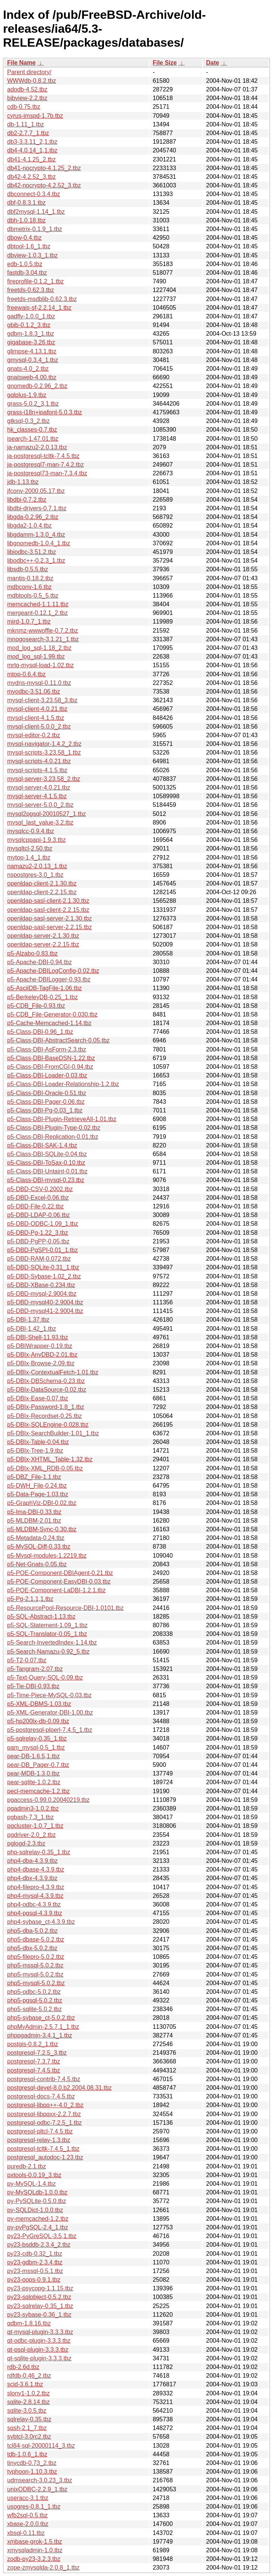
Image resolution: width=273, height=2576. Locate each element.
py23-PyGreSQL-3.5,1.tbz (41, 2236)
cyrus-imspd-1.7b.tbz (35, 116)
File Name (21, 62)
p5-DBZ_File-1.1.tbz (34, 1477)
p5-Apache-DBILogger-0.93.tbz (48, 979)
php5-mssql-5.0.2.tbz (35, 1965)
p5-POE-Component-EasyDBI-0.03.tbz (59, 1581)
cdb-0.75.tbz (23, 106)
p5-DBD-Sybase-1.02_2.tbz (44, 1276)
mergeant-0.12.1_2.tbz (37, 613)
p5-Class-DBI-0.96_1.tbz (40, 1032)
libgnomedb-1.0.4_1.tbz (38, 543)
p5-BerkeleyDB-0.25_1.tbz (42, 997)
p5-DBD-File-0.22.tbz (35, 1206)
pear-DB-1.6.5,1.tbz (33, 1756)
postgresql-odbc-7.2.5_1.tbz (44, 2123)
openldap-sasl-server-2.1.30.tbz (49, 918)
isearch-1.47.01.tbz (32, 438)
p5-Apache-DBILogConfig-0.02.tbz (53, 971)
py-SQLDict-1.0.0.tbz (35, 2210)
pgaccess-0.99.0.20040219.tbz (48, 1800)
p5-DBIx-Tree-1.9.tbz (35, 1450)
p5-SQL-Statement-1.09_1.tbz (47, 1625)
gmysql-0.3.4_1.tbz (32, 360)
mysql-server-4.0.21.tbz (38, 787)
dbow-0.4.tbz (24, 237)
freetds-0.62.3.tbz (30, 290)
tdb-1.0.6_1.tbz (27, 2454)
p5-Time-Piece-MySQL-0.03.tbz (49, 1695)
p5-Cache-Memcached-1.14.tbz (49, 1023)
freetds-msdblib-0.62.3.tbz (42, 299)
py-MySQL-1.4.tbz (31, 2183)
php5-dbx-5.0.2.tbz (32, 1948)
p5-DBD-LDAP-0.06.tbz (38, 1215)
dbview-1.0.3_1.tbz (32, 255)
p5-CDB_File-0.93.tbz (36, 1006)
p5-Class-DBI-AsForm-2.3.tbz (46, 1049)
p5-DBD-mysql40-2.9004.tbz (45, 1302)
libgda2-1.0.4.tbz (29, 525)
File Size (165, 62)
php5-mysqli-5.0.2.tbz (36, 1983)
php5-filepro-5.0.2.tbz (35, 1957)
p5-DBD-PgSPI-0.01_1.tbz (42, 1250)
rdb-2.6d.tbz (23, 2367)
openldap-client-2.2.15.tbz (41, 892)
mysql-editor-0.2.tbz (33, 735)
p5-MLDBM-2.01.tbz (34, 1520)
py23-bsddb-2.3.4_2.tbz (38, 2244)
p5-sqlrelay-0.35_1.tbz (37, 1738)
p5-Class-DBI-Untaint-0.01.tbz (47, 1171)
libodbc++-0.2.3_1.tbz (36, 560)
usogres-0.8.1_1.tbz (33, 2506)
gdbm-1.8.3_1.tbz (30, 333)
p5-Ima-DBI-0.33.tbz (34, 1512)
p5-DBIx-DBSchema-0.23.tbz (46, 1381)
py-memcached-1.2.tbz (38, 2218)
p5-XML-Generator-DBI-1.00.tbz (50, 1712)
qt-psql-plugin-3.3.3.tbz (38, 2349)
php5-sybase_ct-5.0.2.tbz (41, 2018)
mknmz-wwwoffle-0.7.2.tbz (42, 630)
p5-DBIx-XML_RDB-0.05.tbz (45, 1468)
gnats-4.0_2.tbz (28, 368)
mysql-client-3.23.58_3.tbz (42, 700)
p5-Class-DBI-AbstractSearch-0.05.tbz (58, 1040)
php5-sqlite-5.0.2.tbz (34, 2009)
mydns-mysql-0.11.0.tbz (39, 683)
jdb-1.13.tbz (23, 482)
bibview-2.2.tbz (27, 98)
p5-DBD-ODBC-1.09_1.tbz (42, 1223)
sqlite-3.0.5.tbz (26, 2410)
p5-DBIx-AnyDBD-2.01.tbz (42, 1354)
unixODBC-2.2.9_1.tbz (37, 2489)
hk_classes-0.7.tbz (32, 429)
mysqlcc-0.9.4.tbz (30, 831)
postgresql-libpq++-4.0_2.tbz (45, 2105)
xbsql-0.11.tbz (26, 2533)
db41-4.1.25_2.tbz (31, 159)
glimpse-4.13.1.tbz (31, 351)
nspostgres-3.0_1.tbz (35, 875)
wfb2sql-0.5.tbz (27, 2515)
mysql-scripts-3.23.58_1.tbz (44, 752)
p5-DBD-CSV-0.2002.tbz (40, 1189)
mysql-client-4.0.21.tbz (37, 709)
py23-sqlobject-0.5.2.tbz (39, 2297)
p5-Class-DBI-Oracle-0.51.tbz (46, 1093)
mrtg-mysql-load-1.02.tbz (40, 665)
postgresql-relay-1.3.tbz (38, 2140)
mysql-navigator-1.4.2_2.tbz (44, 744)
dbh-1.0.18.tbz (26, 220)
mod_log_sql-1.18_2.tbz (39, 648)
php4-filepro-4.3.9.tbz (35, 1887)
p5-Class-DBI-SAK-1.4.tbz (42, 1145)
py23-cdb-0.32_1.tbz (34, 2253)
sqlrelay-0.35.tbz (29, 2419)
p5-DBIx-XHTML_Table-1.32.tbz (50, 1459)
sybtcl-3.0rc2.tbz (29, 2436)
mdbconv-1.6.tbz (29, 587)
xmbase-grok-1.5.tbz (34, 2541)
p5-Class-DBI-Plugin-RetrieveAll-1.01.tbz (61, 1119)
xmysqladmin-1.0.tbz (35, 2550)
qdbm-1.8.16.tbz (29, 2323)
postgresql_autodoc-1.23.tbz (45, 2157)
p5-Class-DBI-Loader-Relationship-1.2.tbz (63, 1084)
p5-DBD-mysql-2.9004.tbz (41, 1293)
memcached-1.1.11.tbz (38, 604)
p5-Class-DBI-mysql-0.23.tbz (45, 1180)
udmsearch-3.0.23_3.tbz (39, 2480)
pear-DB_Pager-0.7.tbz (38, 1765)
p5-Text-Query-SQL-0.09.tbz (45, 1677)
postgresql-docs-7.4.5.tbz (41, 2096)
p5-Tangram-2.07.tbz (35, 1669)
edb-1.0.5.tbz (24, 264)
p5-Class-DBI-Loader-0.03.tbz (47, 1075)
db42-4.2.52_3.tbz (31, 176)
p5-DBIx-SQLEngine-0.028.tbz (47, 1424)
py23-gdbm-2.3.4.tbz (35, 2262)
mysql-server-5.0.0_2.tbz (40, 805)
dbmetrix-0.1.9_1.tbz (34, 229)
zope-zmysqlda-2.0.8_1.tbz (43, 2567)
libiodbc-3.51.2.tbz (31, 552)
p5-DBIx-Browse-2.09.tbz (41, 1363)
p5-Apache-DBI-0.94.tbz (39, 962)
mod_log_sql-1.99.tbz (36, 656)
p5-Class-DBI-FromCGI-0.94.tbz (50, 1067)
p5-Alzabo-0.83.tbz (32, 953)
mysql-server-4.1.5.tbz (37, 796)
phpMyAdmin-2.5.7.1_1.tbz (43, 2027)
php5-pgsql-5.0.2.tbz (34, 2000)
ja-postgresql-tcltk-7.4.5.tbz (43, 456)
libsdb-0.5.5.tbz (27, 569)
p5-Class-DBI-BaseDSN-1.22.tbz (51, 1058)
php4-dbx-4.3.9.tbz (32, 1878)
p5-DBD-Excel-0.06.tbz (38, 1197)
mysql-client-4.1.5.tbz (35, 718)
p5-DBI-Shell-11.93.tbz (37, 1337)
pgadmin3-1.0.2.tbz (33, 1808)
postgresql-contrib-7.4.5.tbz (43, 2079)
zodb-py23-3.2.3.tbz (33, 2559)
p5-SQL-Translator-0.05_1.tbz (47, 1634)
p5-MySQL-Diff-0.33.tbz (38, 1546)
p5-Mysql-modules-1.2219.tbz (47, 1555)
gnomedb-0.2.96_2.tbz (37, 386)
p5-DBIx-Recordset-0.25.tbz (44, 1416)
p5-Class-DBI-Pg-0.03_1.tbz (44, 1110)
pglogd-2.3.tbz (26, 1843)
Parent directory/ (29, 72)
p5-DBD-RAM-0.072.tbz (39, 1258)
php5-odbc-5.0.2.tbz (34, 1992)
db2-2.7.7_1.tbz (28, 133)
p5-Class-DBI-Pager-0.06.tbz (45, 1102)
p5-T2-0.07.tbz (26, 1660)
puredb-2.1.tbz (26, 2166)
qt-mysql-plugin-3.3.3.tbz (40, 2332)
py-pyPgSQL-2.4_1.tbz (37, 2227)
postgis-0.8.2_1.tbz (32, 2044)
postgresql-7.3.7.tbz (33, 2061)
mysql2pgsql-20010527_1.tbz (46, 814)
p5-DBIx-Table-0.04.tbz (38, 1442)
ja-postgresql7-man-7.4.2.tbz (45, 464)
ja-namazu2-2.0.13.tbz (37, 447)
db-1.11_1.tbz (25, 124)
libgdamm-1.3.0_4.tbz (36, 534)
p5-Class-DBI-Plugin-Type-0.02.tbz (53, 1127)
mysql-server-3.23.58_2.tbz (43, 779)
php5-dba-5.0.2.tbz (32, 1931)
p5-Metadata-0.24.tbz (35, 1538)
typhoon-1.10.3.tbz (32, 2471)
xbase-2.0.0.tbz (27, 2524)
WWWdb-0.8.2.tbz (31, 81)
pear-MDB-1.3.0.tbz (33, 1773)
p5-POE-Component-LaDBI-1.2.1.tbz (56, 1590)
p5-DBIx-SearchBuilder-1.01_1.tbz (53, 1433)
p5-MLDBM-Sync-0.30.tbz (41, 1529)
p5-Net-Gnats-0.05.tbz (37, 1564)
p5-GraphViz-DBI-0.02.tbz (41, 1503)
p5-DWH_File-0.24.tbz (37, 1485)
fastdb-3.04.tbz (27, 272)
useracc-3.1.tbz (27, 2498)
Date (212, 62)
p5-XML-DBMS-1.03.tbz (39, 1704)
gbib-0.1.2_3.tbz (28, 325)
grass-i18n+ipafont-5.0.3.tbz (44, 412)
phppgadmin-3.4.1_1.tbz (39, 2035)
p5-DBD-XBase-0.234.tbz (41, 1285)
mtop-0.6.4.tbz (26, 674)
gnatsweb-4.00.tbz (31, 377)
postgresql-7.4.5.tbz (33, 2070)
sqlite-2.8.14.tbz (28, 2402)
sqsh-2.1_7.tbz (27, 2428)
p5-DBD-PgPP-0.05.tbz (38, 1241)
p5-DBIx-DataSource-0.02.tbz (46, 1389)
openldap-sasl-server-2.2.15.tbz (49, 927)
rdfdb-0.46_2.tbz (29, 2375)
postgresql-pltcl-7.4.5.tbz (40, 2131)
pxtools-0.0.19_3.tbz (34, 2175)
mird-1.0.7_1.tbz (29, 621)
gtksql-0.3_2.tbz (28, 421)
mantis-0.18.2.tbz (30, 578)
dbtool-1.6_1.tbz (28, 246)
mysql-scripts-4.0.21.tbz (39, 761)
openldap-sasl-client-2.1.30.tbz (48, 901)
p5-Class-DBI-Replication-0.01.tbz (52, 1137)
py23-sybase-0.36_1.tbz (39, 2314)
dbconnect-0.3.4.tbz (33, 194)
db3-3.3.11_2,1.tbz (32, 141)
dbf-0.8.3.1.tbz (26, 202)
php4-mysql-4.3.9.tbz (35, 1896)
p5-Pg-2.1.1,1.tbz (30, 1599)
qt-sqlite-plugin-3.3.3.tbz (39, 2358)
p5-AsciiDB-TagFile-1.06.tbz (44, 988)
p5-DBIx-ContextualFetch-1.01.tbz (52, 1372)
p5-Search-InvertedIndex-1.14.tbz (52, 1642)
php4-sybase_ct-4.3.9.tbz (41, 1922)
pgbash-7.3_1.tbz (30, 1817)
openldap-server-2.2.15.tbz (43, 944)
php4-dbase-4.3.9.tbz (35, 1869)
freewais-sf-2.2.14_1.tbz (39, 307)
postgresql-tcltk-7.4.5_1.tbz (43, 2148)
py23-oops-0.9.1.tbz (33, 2279)
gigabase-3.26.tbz (31, 342)
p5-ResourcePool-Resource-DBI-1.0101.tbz (65, 1608)
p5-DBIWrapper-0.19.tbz (39, 1346)
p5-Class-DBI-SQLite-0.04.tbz (47, 1154)
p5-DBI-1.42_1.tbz (31, 1328)
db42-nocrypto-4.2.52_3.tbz (44, 185)
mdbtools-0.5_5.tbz (32, 595)
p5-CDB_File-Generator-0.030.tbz (52, 1014)
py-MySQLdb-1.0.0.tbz (37, 2192)
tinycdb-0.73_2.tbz (31, 2463)
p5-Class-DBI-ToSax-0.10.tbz (46, 1162)
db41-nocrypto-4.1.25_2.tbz (44, 168)
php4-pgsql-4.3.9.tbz (34, 1913)
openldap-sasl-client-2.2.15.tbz (48, 910)
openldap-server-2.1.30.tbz (43, 936)
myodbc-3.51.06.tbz (33, 691)
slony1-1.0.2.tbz (28, 2393)
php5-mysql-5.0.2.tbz (35, 1974)
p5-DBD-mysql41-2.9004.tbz (45, 1311)
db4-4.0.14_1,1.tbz (32, 150)
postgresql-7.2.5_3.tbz (37, 2053)
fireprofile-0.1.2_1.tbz (35, 281)
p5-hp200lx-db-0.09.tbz (38, 1721)
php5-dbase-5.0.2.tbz (35, 1939)
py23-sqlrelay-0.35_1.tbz (40, 2306)
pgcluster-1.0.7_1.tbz (35, 1826)
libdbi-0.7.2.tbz (26, 499)
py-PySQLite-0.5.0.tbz (36, 2201)
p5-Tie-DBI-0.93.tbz (33, 1686)
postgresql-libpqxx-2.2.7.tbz (44, 2114)
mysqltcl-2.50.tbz (29, 848)
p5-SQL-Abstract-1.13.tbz (41, 1616)
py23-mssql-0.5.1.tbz (35, 2271)
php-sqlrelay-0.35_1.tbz (38, 1852)
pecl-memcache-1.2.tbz (38, 1791)
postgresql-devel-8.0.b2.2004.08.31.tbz (59, 2088)
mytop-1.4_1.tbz (28, 857)
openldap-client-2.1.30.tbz (41, 883)
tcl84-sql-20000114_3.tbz (41, 2445)
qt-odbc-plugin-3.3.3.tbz (38, 2340)
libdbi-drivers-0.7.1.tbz (36, 508)
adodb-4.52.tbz (27, 89)
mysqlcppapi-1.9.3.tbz (36, 840)
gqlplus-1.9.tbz (26, 395)
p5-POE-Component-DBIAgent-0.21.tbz (60, 1573)
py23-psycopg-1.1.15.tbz (40, 2288)
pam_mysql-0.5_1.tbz (36, 1747)
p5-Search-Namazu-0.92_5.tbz (48, 1651)
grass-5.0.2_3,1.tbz (33, 403)
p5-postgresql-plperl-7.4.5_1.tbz (49, 1730)
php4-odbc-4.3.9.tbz (34, 1904)
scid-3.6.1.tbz (25, 2384)
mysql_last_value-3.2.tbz (40, 822)
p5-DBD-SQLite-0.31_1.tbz (43, 1267)
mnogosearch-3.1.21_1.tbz (43, 639)
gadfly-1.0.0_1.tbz (31, 316)
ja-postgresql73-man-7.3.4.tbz (47, 473)
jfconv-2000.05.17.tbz (36, 491)
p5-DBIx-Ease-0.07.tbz (37, 1398)
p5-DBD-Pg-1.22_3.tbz (37, 1232)
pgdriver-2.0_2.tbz (31, 1835)
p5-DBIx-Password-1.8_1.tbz (45, 1407)
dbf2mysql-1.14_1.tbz (36, 211)
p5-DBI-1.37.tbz (28, 1319)
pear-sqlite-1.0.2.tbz (33, 1782)
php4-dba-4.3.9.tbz (32, 1861)
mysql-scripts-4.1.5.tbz (37, 770)
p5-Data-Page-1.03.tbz (37, 1494)
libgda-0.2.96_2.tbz (32, 517)
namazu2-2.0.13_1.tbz (37, 866)
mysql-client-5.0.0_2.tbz (39, 726)
